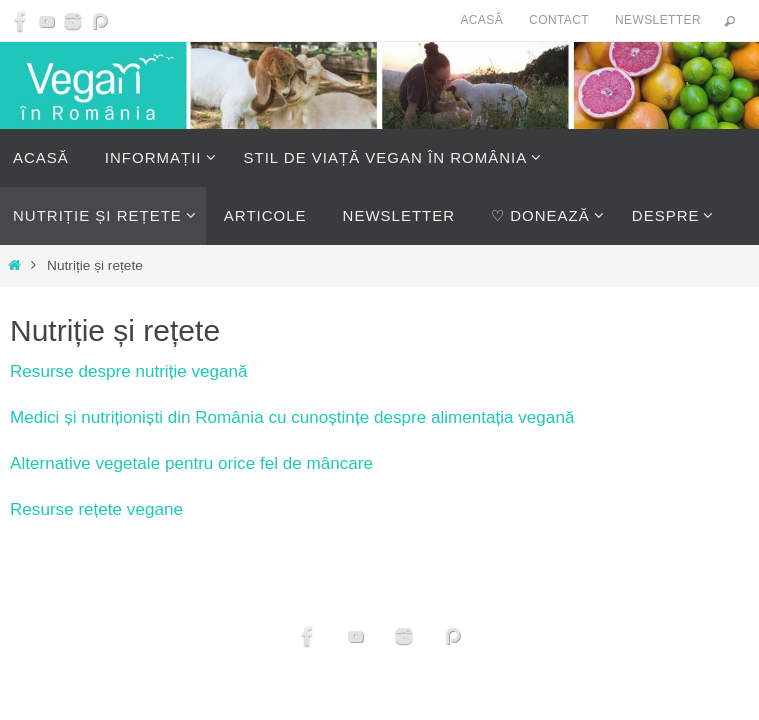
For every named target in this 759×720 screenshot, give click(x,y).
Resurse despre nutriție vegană (129, 371)
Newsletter (658, 20)
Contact (559, 20)
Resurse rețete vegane (96, 509)
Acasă (481, 20)
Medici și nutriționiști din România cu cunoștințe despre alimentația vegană (292, 417)
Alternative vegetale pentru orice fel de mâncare (191, 463)
